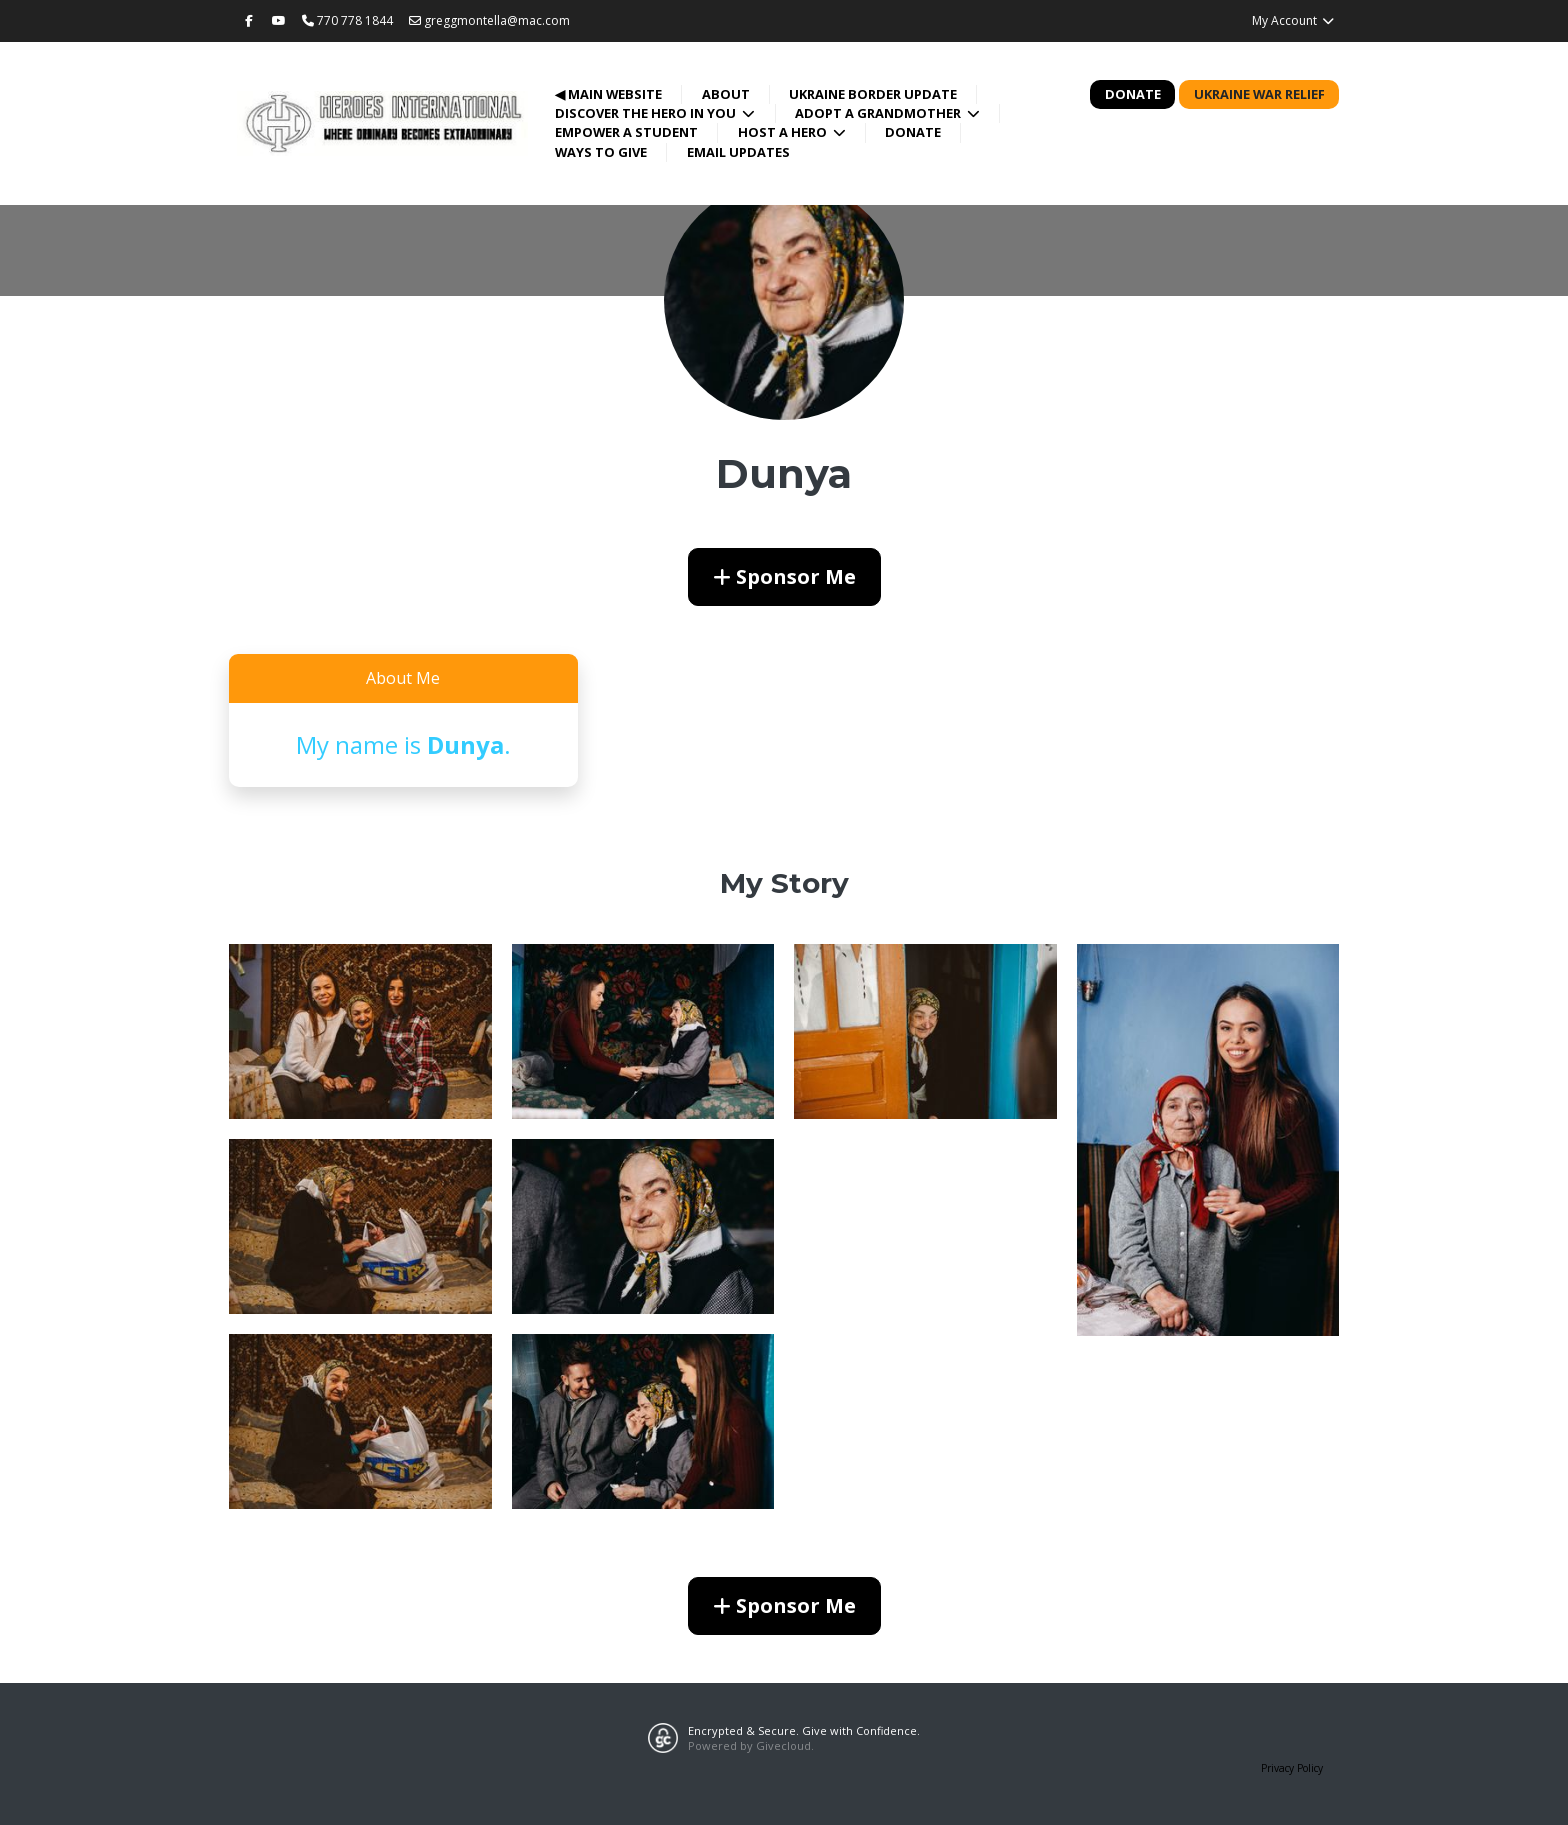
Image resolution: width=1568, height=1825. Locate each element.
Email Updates (738, 152)
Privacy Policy (1292, 1768)
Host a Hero (784, 132)
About (726, 94)
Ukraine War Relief (1259, 94)
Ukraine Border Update (873, 94)
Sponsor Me (784, 576)
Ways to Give (601, 152)
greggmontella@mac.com (489, 20)
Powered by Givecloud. (751, 1745)
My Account (1293, 20)
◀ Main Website (608, 94)
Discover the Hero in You (647, 113)
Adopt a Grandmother (879, 113)
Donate (913, 132)
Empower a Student (626, 132)
